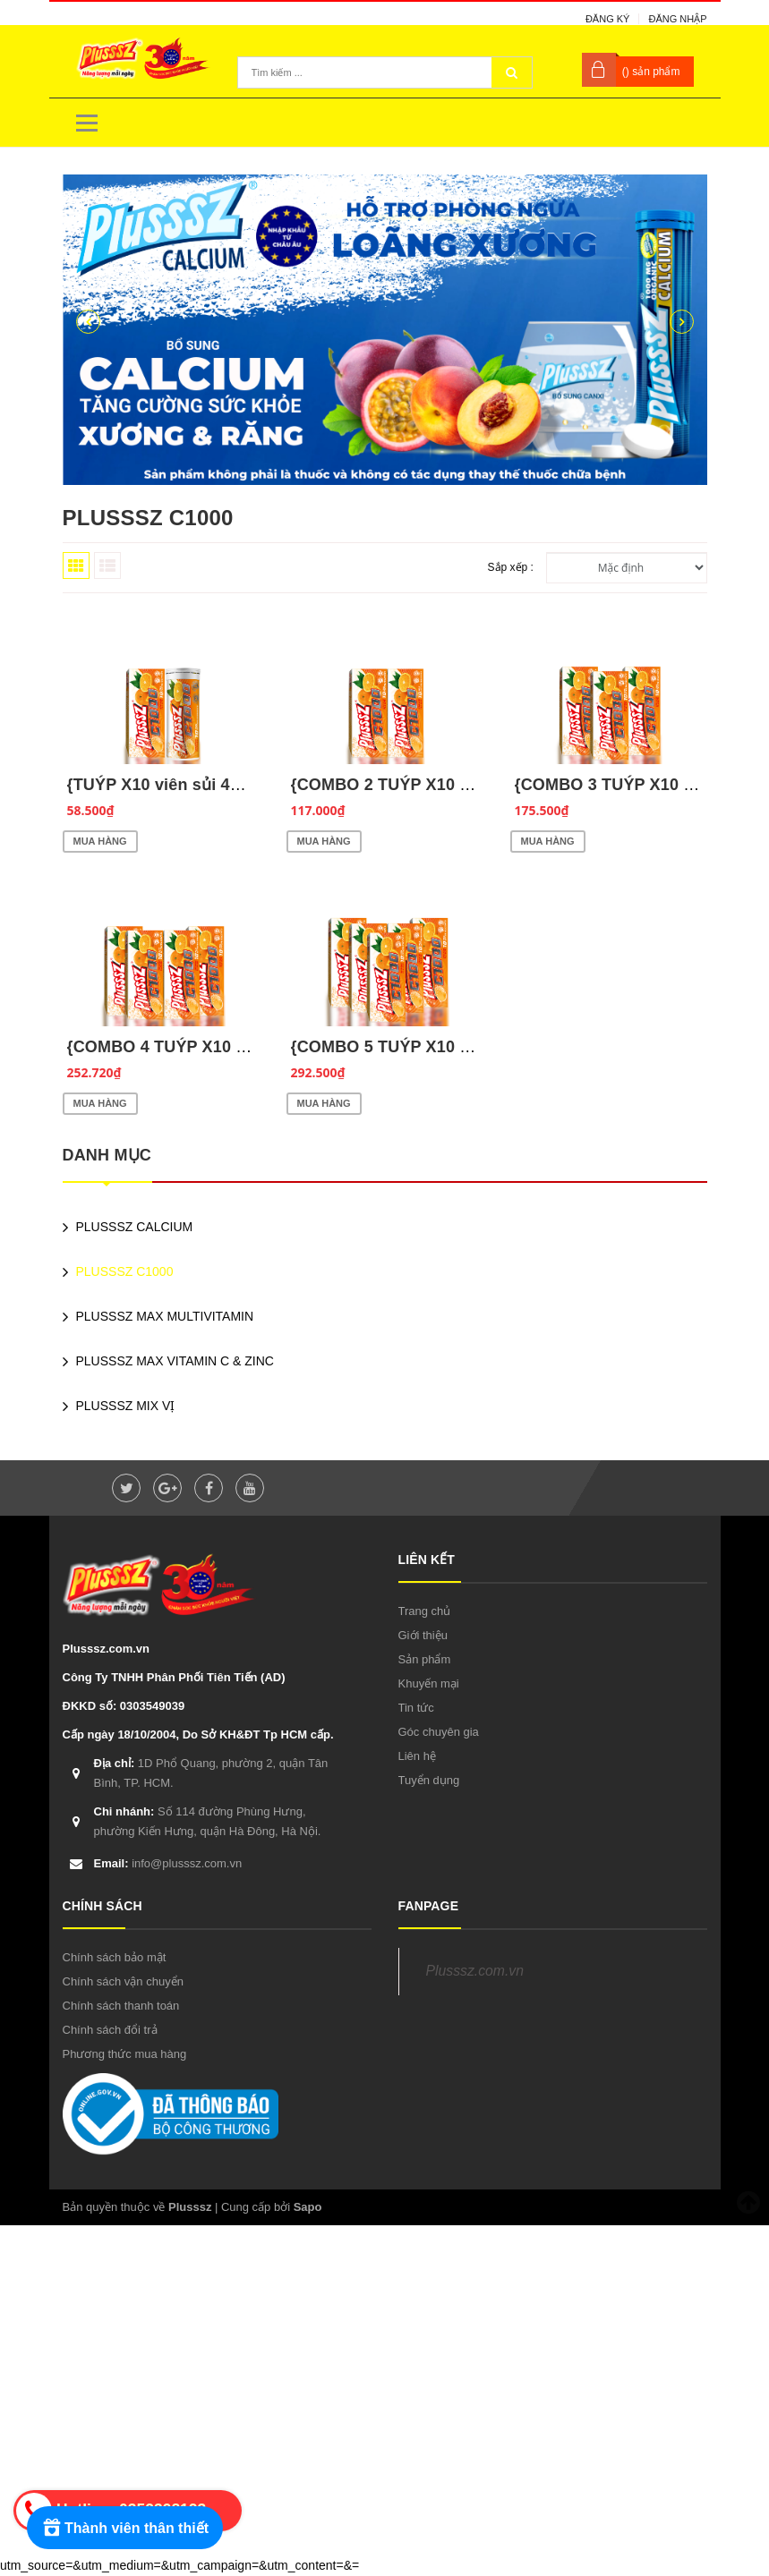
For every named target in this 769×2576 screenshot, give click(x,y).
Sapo (308, 2207)
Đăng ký (607, 18)
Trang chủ (424, 1611)
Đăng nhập (677, 18)
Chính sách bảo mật (115, 1957)
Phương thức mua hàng (125, 2054)
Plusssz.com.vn (475, 1970)
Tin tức (416, 1707)
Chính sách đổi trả (110, 2029)
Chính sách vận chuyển (123, 1981)
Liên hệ (417, 1756)
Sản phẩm (424, 1659)
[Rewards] (125, 2527)
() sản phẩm (651, 71)
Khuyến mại (428, 1683)
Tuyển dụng (429, 1780)
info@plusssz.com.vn (168, 1863)
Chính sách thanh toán (121, 2005)
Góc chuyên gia (438, 1732)
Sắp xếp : (511, 567)
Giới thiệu (423, 1635)
